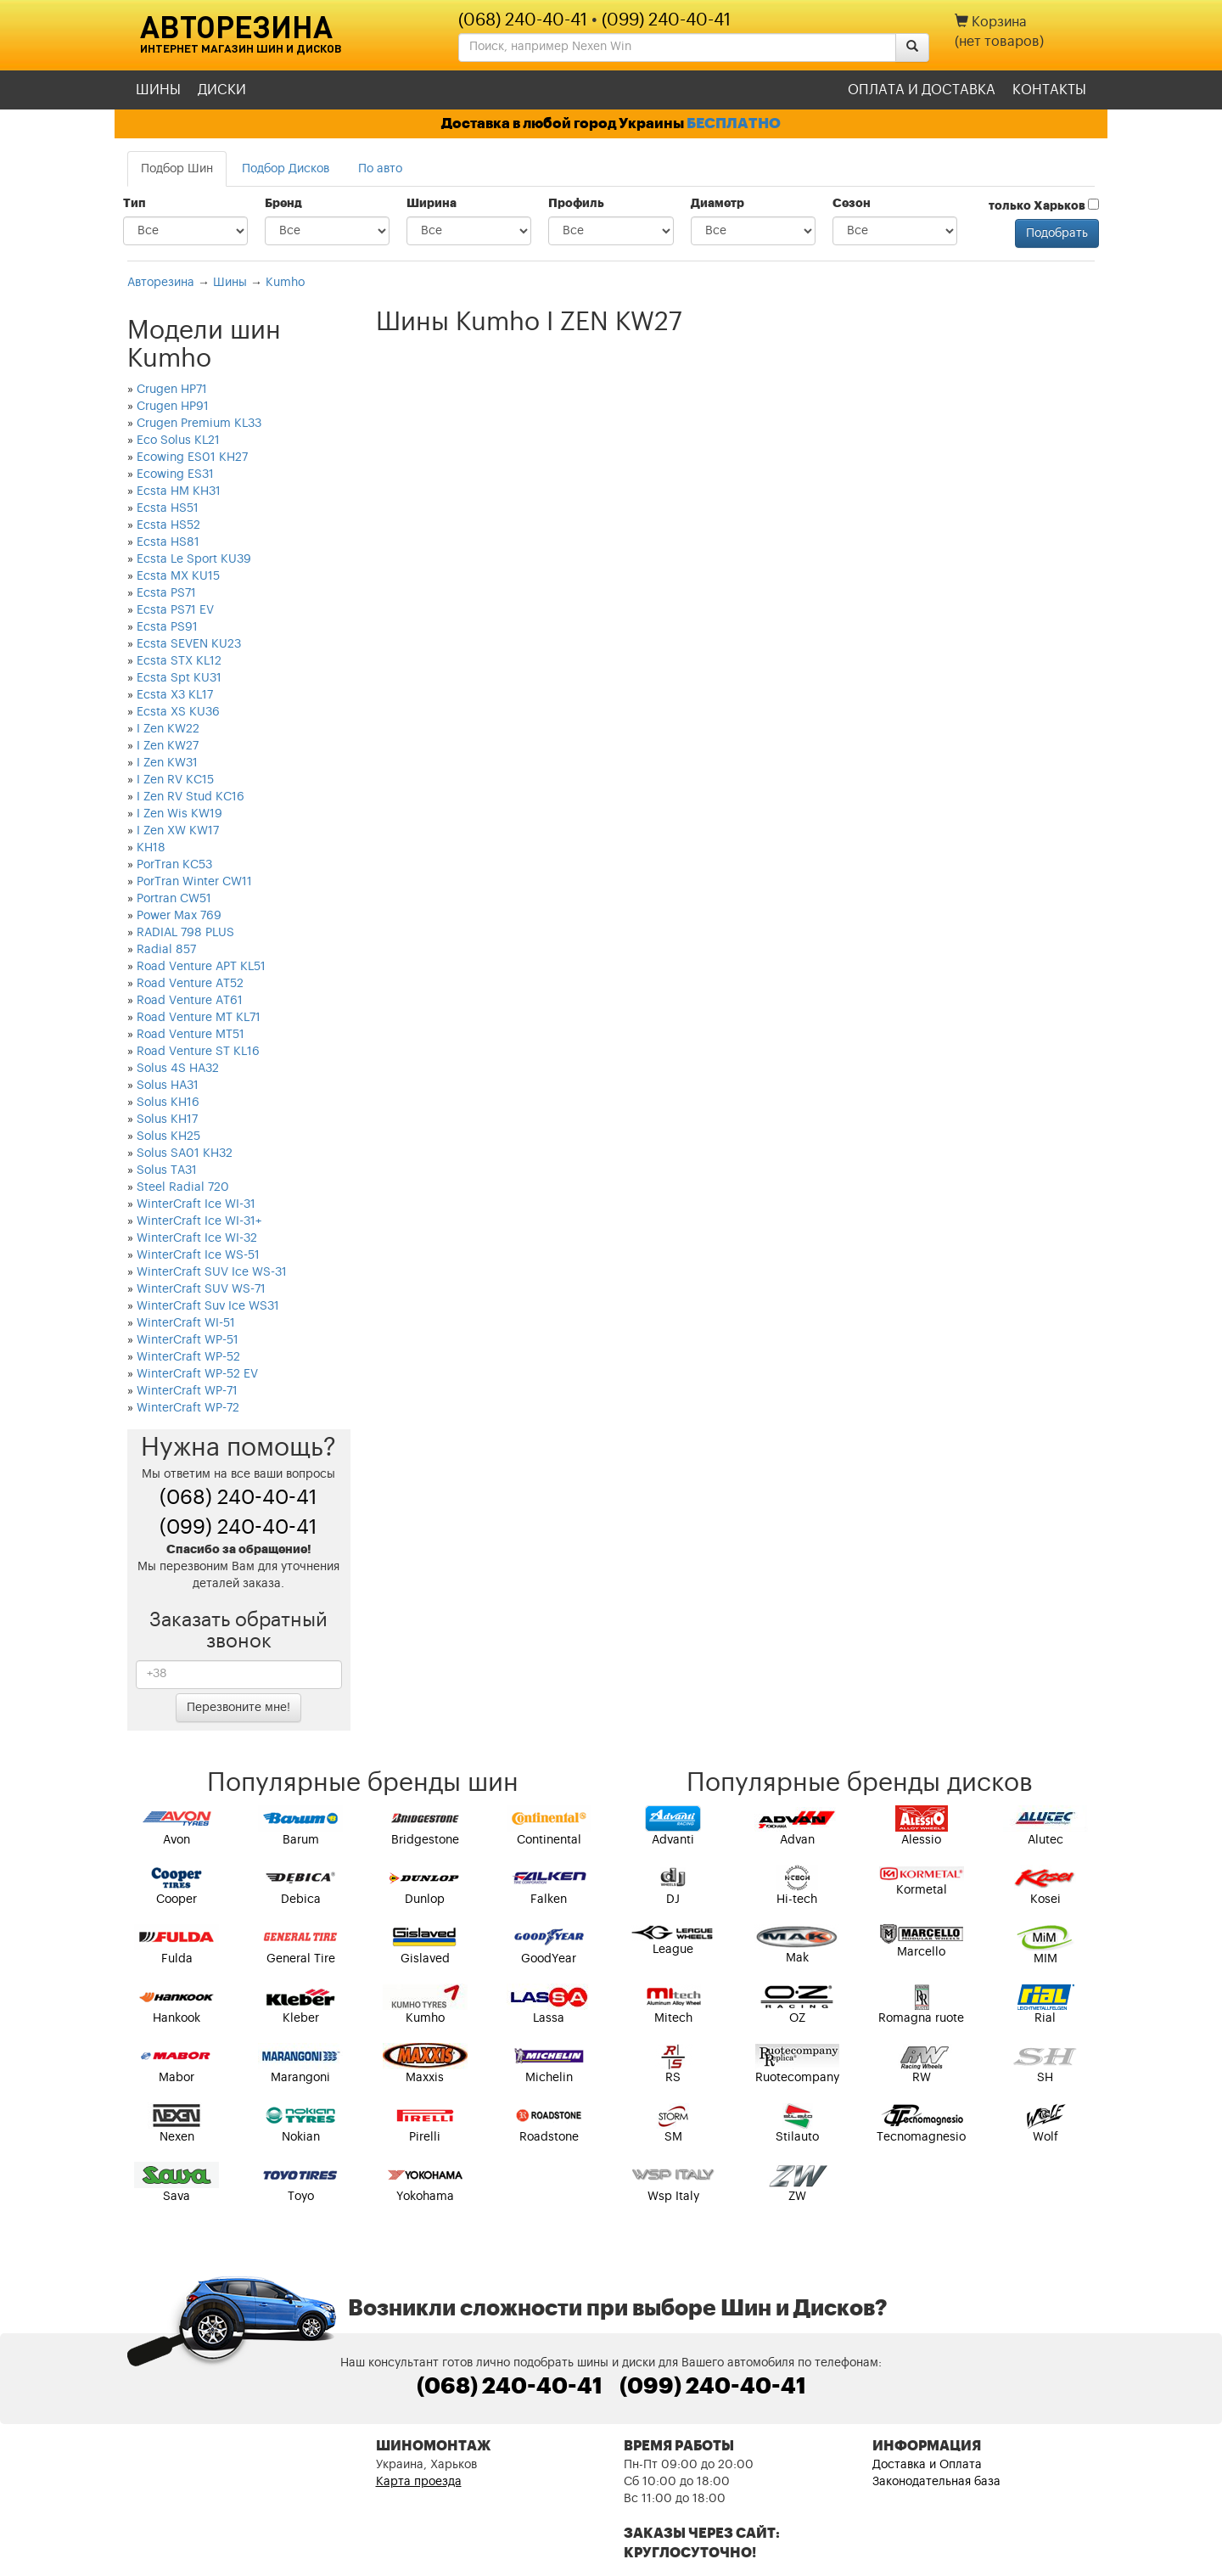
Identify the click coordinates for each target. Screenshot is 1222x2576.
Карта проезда (419, 2482)
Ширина (431, 204)
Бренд (283, 204)
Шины (158, 90)
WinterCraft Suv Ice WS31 (208, 1306)
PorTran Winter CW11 (194, 882)
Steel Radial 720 (183, 1187)
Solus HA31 (168, 1086)
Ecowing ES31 (175, 474)
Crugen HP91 (173, 406)
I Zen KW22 (168, 729)
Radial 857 (166, 950)
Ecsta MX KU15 (178, 576)
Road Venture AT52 (190, 984)
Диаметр (717, 204)
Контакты (1049, 90)
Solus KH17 (167, 1119)
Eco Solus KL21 (178, 440)
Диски (222, 90)
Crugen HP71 (172, 390)
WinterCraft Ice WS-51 (198, 1255)
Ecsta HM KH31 (179, 491)
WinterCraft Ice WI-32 (197, 1238)
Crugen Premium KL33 (199, 423)
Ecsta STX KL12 (179, 661)
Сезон (851, 204)
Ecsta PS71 (166, 593)
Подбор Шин (177, 169)
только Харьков (1044, 205)
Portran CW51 (174, 899)
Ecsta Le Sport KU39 (194, 559)
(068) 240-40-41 (522, 20)
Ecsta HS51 (168, 508)
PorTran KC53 (174, 865)
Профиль (576, 204)
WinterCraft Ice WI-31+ (199, 1221)
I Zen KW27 (168, 746)
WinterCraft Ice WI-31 (196, 1204)
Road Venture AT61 (190, 1001)
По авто (380, 169)
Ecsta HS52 (168, 525)
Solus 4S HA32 (178, 1069)
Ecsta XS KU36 (178, 712)
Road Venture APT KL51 (201, 967)
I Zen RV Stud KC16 (190, 797)
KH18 (151, 848)
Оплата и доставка (921, 90)
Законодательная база (936, 2482)
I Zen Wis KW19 (179, 814)
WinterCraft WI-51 (186, 1323)
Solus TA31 (167, 1170)
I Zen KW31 (167, 763)
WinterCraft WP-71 (187, 1391)
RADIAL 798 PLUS (185, 933)
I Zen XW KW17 (178, 831)
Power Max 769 (179, 916)
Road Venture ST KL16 (198, 1052)
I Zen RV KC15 (175, 780)
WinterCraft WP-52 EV (197, 1374)
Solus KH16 (168, 1102)
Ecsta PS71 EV (175, 610)
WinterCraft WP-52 (188, 1357)
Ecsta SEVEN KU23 (189, 644)
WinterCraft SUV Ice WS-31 (212, 1272)
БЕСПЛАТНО (734, 123)
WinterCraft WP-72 (188, 1408)
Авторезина (236, 26)
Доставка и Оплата (927, 2465)
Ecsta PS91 (167, 627)
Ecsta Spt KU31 (179, 678)
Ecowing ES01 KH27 (192, 457)
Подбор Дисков (285, 169)
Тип (134, 204)
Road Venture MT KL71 (199, 1018)
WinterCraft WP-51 (187, 1340)
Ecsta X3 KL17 (175, 695)
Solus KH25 (168, 1136)
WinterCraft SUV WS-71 (201, 1289)
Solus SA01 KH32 (185, 1153)
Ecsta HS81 (168, 542)
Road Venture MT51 (190, 1035)
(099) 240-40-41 (666, 20)
